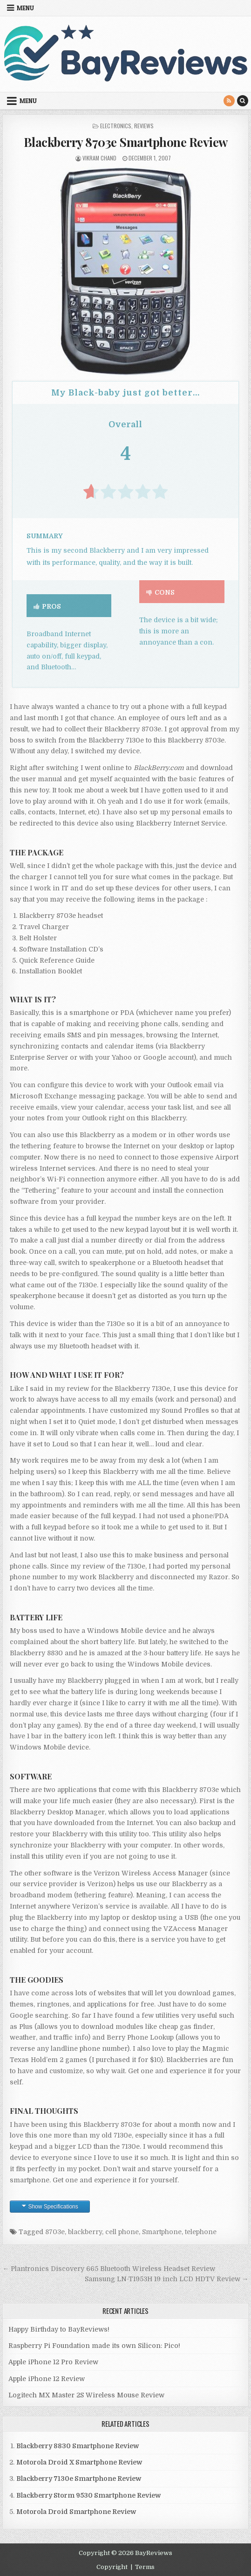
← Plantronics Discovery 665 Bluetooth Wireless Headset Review (108, 2268)
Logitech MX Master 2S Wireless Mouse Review (86, 2395)
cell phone (122, 2232)
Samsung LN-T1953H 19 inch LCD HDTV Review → (167, 2279)
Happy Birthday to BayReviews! (58, 2329)
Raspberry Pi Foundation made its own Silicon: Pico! (94, 2345)
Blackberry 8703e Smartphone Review (126, 142)
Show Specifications (53, 2206)
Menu (25, 8)
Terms (145, 2566)
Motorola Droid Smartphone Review (76, 2511)
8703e (55, 2232)
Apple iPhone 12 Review (46, 2378)
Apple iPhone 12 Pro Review (53, 2362)
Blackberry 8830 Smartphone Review (77, 2446)
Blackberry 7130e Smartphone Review (78, 2478)
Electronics (115, 126)
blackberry (85, 2232)
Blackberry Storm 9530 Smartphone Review (88, 2495)
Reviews (144, 126)
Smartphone (162, 2232)
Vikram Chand (99, 158)
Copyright (112, 2566)
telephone (201, 2232)
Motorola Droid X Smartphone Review (79, 2462)
